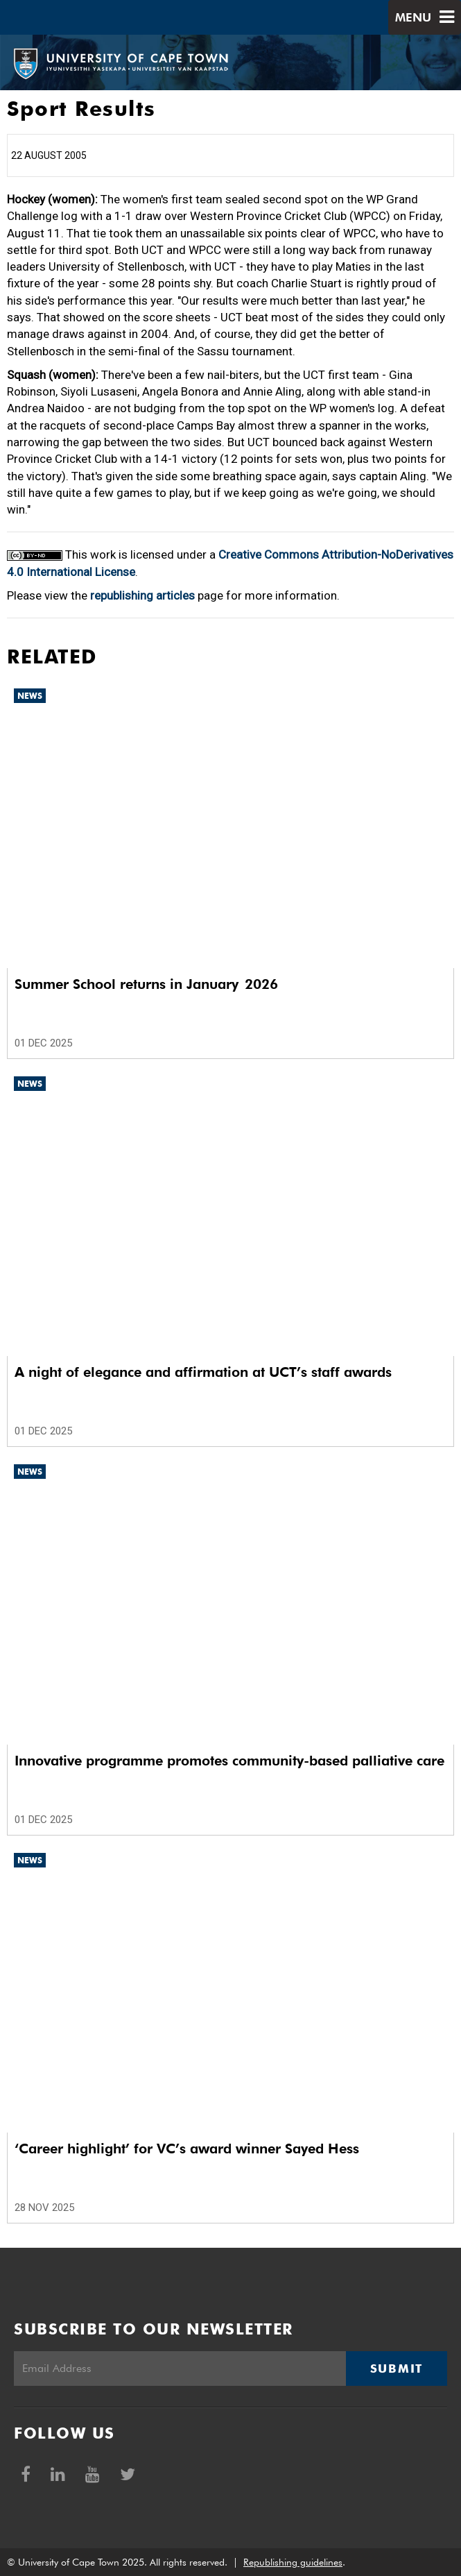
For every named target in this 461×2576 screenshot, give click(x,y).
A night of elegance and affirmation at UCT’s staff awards (203, 1372)
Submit (396, 2368)
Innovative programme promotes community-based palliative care (229, 1760)
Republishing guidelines (292, 2562)
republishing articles (142, 595)
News (29, 695)
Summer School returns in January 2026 (146, 984)
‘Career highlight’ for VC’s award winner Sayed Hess (187, 2148)
